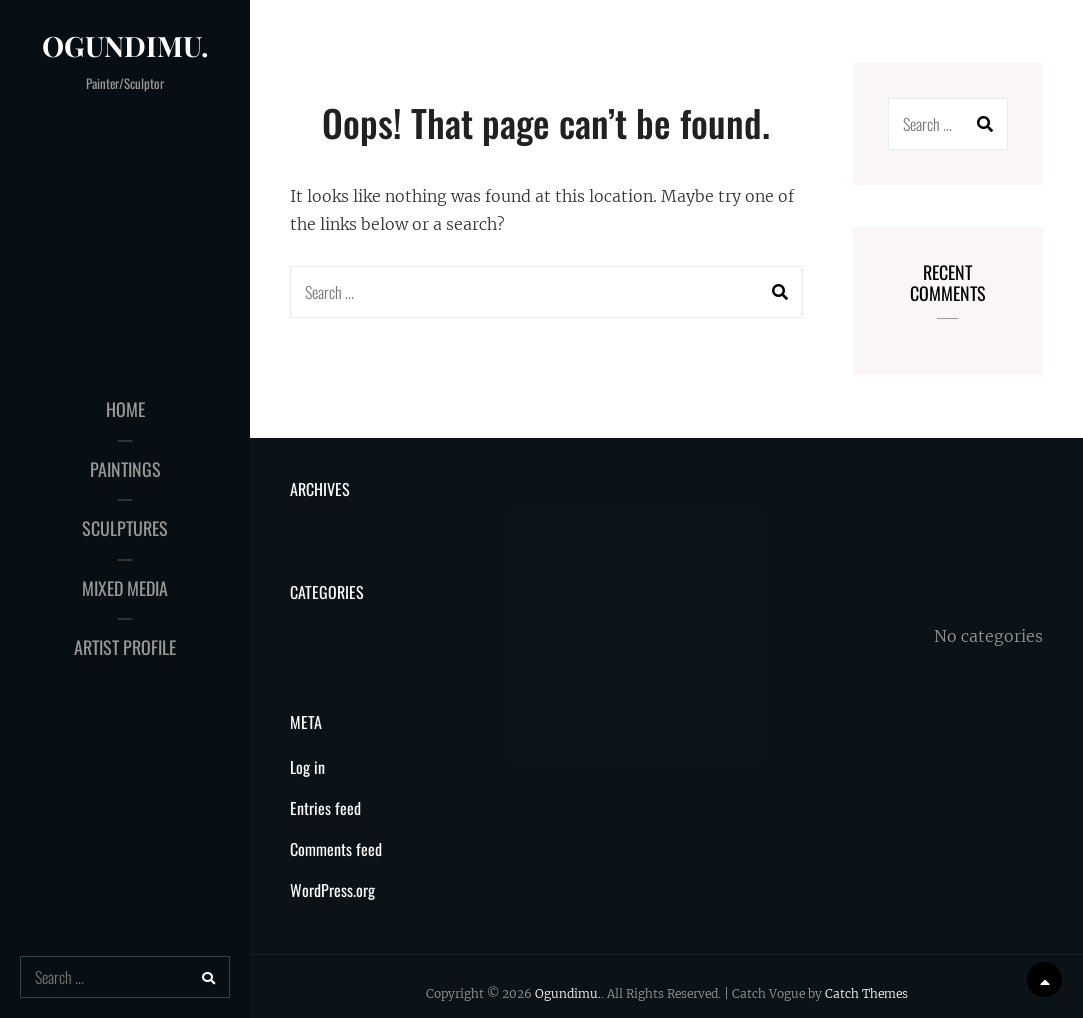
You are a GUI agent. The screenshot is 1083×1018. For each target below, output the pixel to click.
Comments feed (336, 849)
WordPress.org (332, 890)
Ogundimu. (125, 45)
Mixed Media (125, 588)
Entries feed (325, 808)
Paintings (125, 469)
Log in (307, 767)
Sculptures (125, 528)
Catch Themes (866, 993)
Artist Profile (125, 647)
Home (125, 409)
